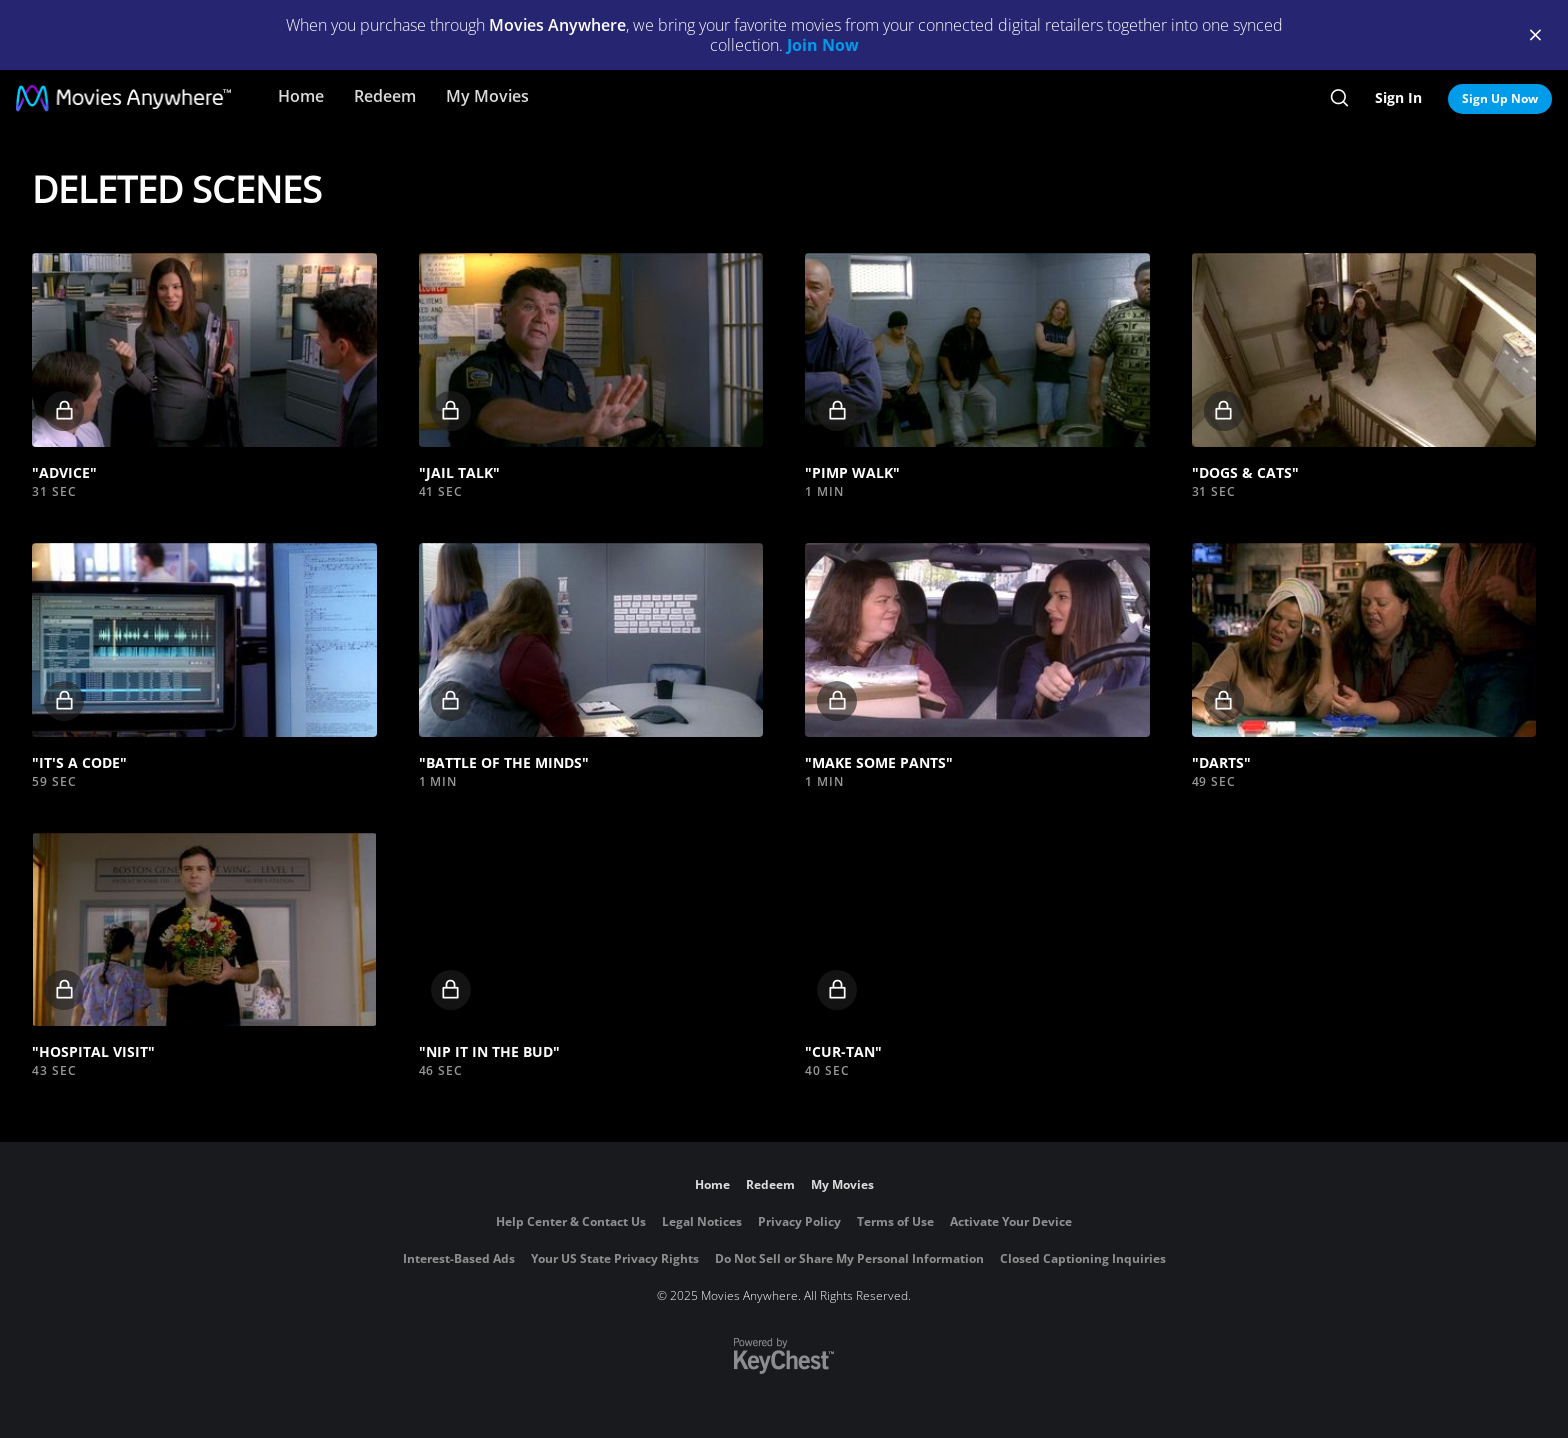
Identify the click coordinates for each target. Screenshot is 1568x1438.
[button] (204, 350)
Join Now (823, 45)
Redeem (385, 96)
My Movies (487, 96)
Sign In (1398, 97)
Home (301, 96)
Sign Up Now (1500, 98)
